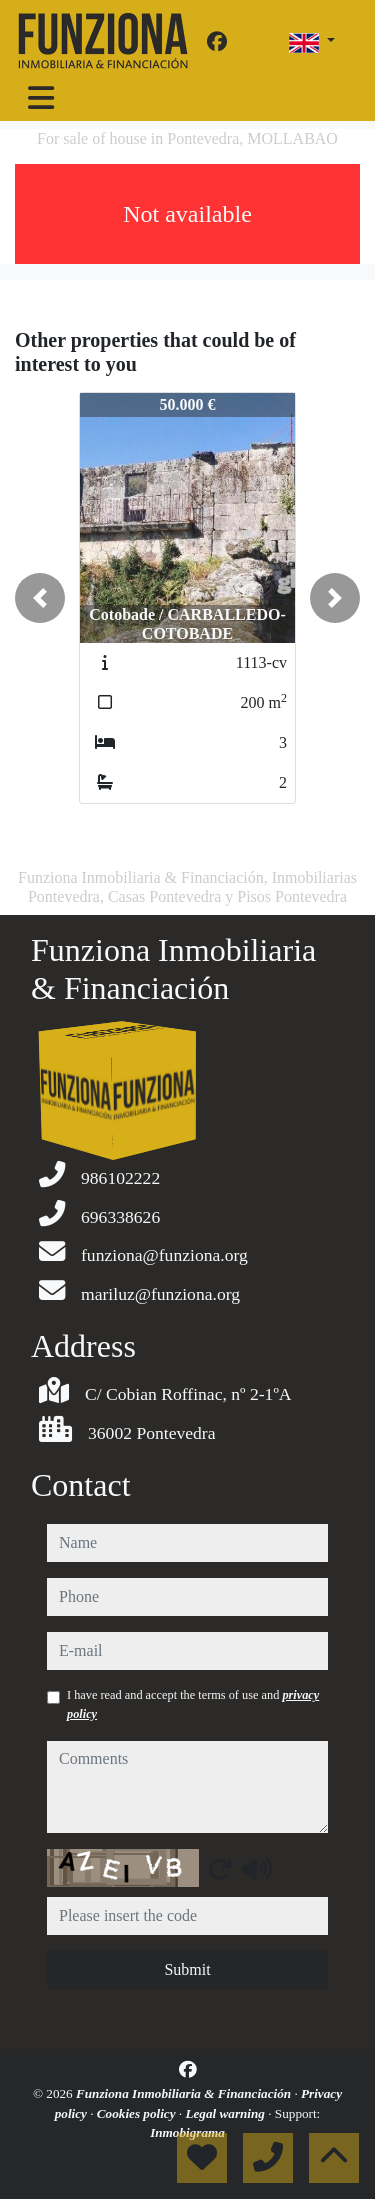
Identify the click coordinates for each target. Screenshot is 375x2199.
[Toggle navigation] (41, 98)
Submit (187, 1969)
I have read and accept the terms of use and (193, 1704)
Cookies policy (138, 2113)
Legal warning (226, 2113)
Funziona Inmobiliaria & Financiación (185, 2093)
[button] (40, 598)
